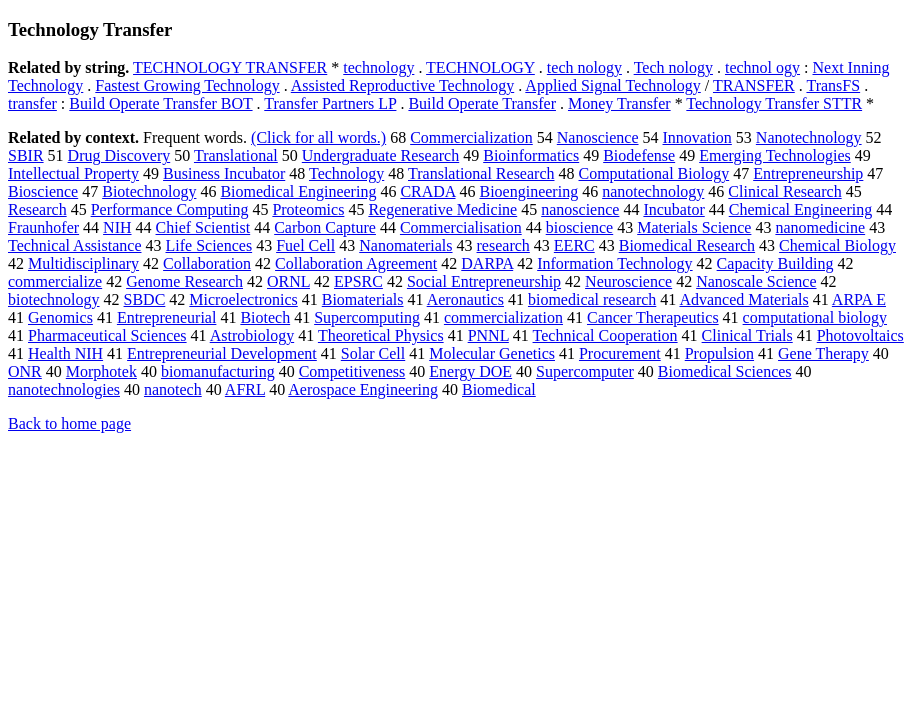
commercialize (55, 281)
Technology (346, 173)
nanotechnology (653, 191)
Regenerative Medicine (442, 209)
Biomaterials (363, 299)
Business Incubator (224, 173)
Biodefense (639, 155)
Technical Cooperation (605, 335)
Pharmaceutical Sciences (107, 335)
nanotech (173, 389)
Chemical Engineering (801, 209)
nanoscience (580, 209)
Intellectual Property (73, 173)
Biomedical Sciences (725, 371)
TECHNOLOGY (480, 67)
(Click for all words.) (318, 137)
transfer (32, 103)
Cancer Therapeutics (653, 317)
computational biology (815, 317)
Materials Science (694, 227)
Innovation (697, 137)
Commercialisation (461, 227)
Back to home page (69, 423)
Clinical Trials (747, 335)
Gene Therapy (823, 353)
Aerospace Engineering (363, 389)
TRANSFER (754, 85)
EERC (574, 245)
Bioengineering (529, 191)
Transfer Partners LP (330, 103)
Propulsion (719, 353)
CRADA (427, 191)
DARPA (487, 263)
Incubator (673, 209)
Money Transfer (619, 103)
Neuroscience (628, 281)
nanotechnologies (64, 389)
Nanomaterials (405, 245)
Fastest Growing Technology (187, 85)
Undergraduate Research (380, 155)
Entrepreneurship (808, 173)
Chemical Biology (837, 245)
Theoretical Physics (381, 335)
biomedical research (592, 299)
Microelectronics (243, 299)
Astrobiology (252, 335)
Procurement (620, 353)
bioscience (580, 227)
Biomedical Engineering (298, 191)
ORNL (288, 281)
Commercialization (471, 137)
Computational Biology (654, 173)
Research (37, 209)
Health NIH (65, 353)
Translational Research (481, 173)
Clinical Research (784, 191)
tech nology (584, 67)
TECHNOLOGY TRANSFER (230, 67)
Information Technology (614, 263)
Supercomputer (585, 371)
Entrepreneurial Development (222, 353)
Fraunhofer (43, 227)
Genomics (60, 317)
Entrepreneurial (167, 317)
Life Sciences (209, 245)
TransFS (833, 85)
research (503, 245)
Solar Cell (373, 353)
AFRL (245, 389)
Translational (236, 155)
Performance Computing (170, 209)
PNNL (488, 335)
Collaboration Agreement (356, 263)
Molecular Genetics (492, 353)
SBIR (26, 155)
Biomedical (499, 389)
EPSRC (358, 281)
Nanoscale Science (756, 281)
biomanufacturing (218, 371)
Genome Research (184, 281)
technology (378, 67)
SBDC (145, 299)
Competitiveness (352, 371)
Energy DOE (470, 371)
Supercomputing (367, 317)
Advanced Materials (743, 299)
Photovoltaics (860, 335)
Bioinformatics (531, 155)
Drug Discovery (119, 155)
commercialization (503, 317)
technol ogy (762, 67)
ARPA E (859, 299)
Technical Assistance (75, 245)
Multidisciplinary (83, 263)
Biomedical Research (687, 245)
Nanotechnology (809, 137)
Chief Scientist (203, 227)
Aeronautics (465, 299)
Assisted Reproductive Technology (402, 85)
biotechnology (54, 299)
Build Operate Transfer (482, 103)
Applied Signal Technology (612, 85)
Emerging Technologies (775, 155)
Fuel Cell (305, 245)
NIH (117, 227)
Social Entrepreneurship (484, 281)
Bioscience (43, 191)
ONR (25, 371)
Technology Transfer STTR (774, 103)
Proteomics (308, 209)
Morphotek (101, 371)
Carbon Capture (325, 227)
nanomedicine (820, 227)
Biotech (265, 317)
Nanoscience (598, 137)
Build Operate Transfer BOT (160, 103)
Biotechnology (149, 191)
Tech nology (673, 67)
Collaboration (207, 263)
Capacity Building (775, 263)
